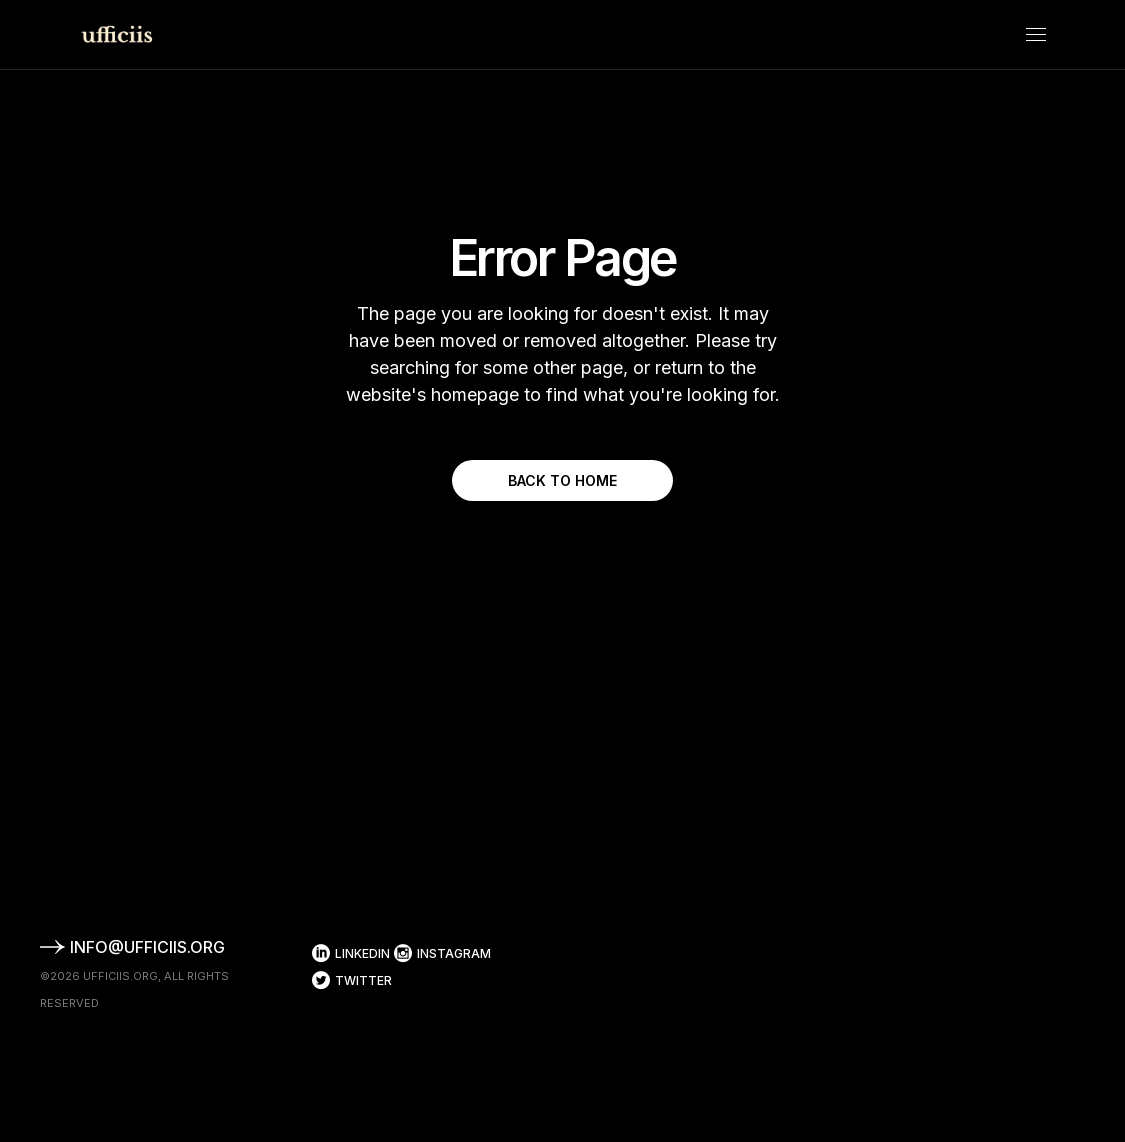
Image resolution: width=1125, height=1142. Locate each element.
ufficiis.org (120, 976)
